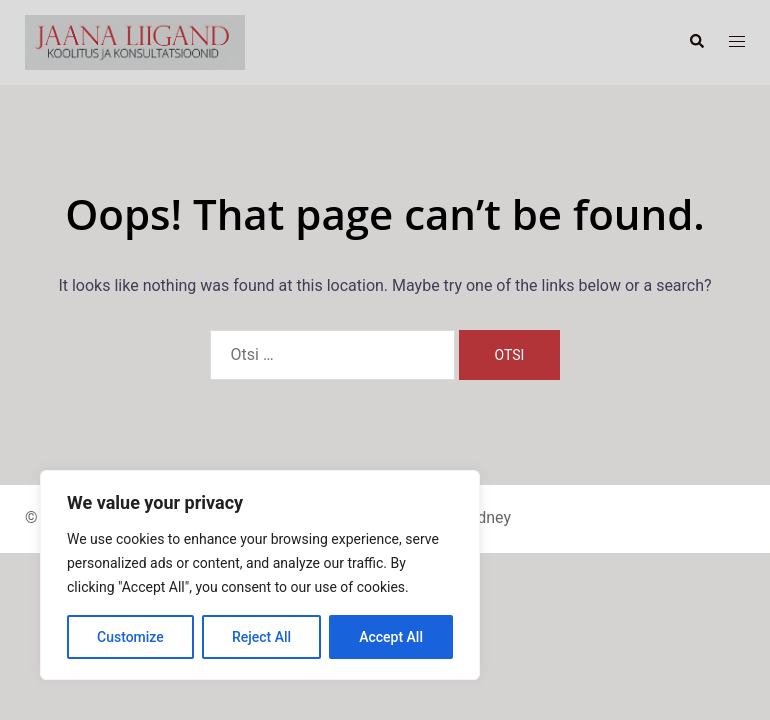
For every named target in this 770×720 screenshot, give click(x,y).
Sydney (485, 517)
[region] (260, 575)
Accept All (391, 637)
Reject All (261, 637)
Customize (130, 637)
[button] (696, 42)
